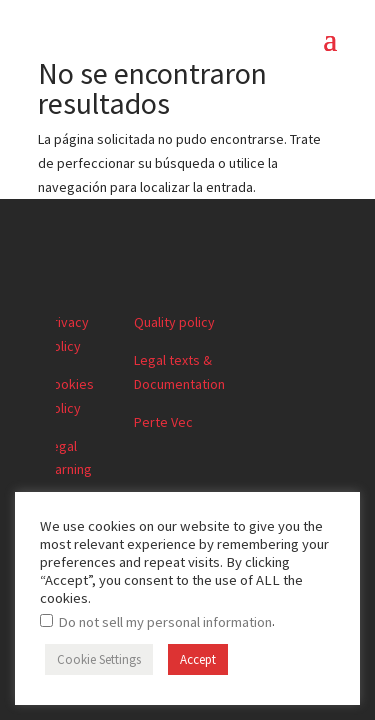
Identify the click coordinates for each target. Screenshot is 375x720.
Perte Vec (163, 422)
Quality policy (174, 322)
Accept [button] (198, 659)
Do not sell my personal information (165, 622)
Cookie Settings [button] (99, 659)
